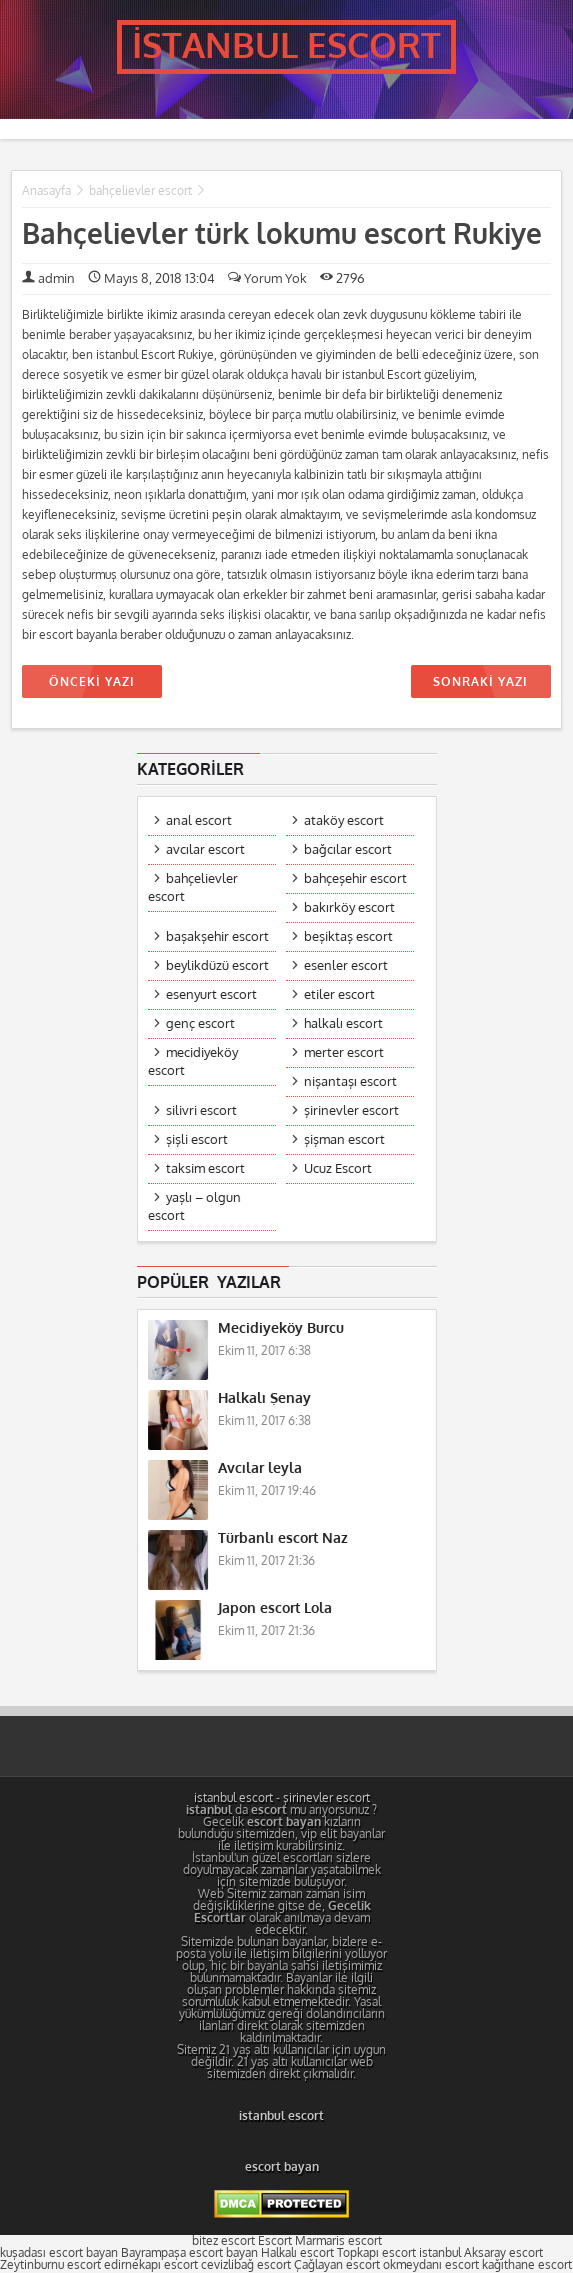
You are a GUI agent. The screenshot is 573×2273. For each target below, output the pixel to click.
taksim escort (205, 1168)
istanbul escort (233, 1798)
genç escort (200, 1023)
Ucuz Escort (338, 1168)
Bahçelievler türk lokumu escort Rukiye (282, 235)
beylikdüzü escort (217, 965)
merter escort (344, 1052)
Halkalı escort (297, 2253)
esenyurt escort (211, 994)
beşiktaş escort (348, 936)
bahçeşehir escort (355, 878)
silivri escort (201, 1110)
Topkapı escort (376, 2253)
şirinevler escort (351, 1110)
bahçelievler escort (140, 191)
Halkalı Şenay (264, 1398)
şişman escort (344, 1139)
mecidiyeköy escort (193, 1061)
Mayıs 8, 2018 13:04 (151, 278)
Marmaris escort (338, 2241)
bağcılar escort (348, 849)
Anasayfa (46, 191)
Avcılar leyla (260, 1468)
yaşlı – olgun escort (194, 1206)
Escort (275, 2241)
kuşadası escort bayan (59, 2253)
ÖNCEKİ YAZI (92, 682)
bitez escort (223, 2241)
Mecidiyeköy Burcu (281, 1328)
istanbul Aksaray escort (481, 2253)
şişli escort (197, 1139)
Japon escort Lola (275, 1608)
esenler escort (346, 965)
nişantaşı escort (350, 1081)
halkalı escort (343, 1023)
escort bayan (282, 2167)
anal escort (199, 820)
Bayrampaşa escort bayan (189, 2253)
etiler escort (339, 994)
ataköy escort (344, 820)
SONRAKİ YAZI (479, 682)
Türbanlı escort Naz (283, 1538)
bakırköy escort (349, 907)
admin (56, 278)
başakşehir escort (217, 936)
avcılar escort (205, 849)
